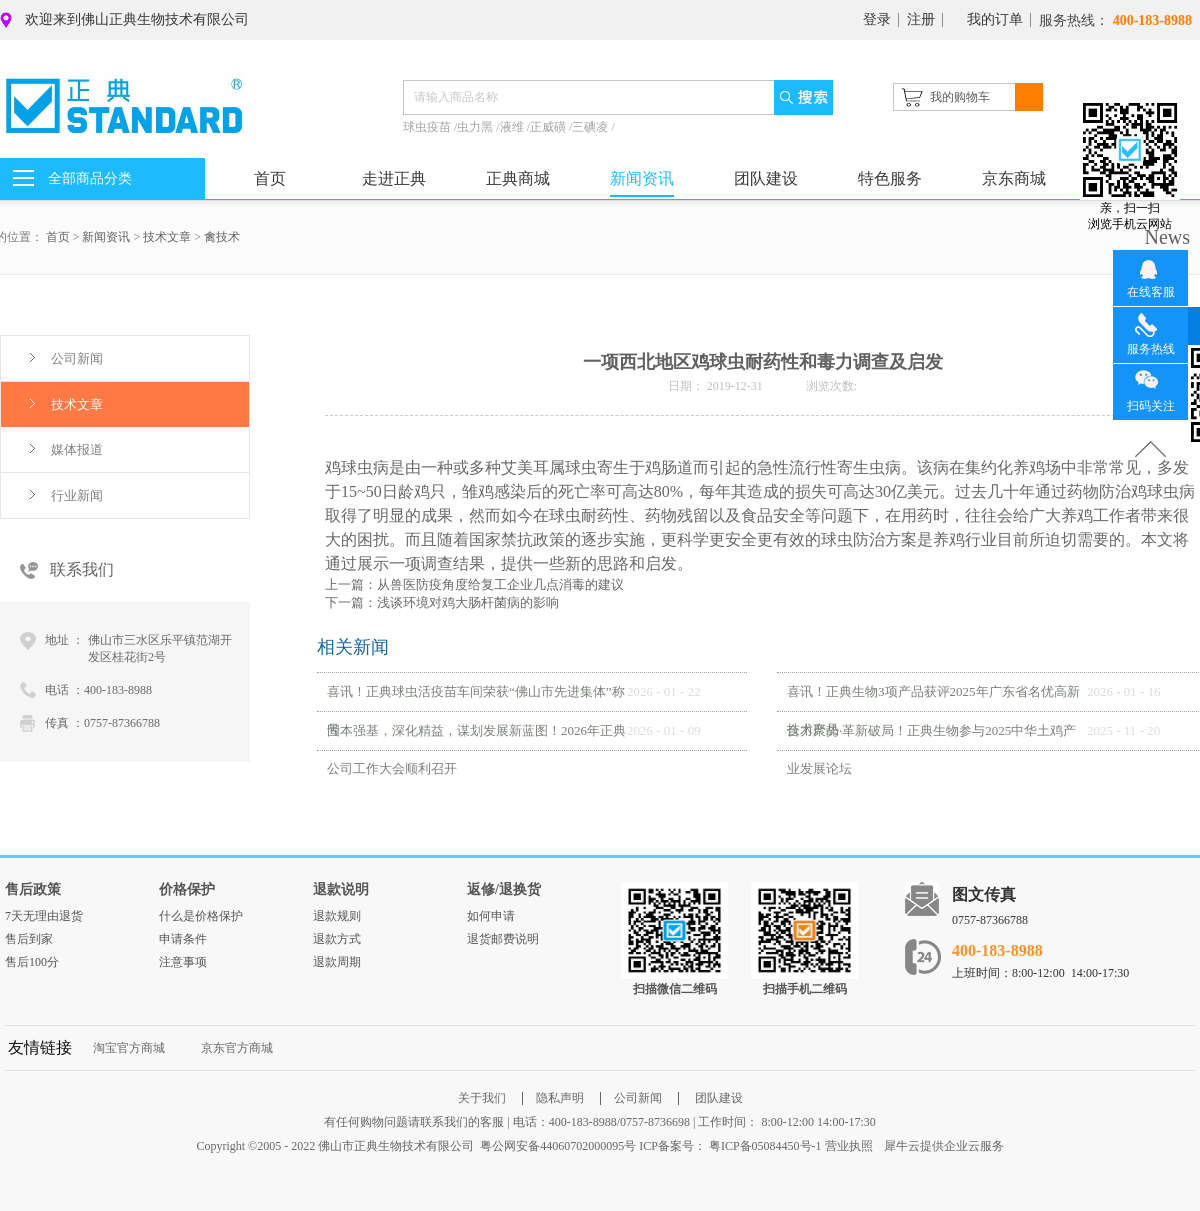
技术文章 (167, 237)
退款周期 (337, 962)
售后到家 (29, 939)
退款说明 (341, 889)
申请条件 (183, 939)
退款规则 (337, 916)
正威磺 (549, 127)
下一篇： (442, 602)
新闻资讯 (106, 237)
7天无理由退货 (44, 916)
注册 (921, 19)
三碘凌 (591, 127)
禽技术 (222, 237)
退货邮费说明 (503, 939)
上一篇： (474, 584)
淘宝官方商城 (129, 1048)
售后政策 (33, 889)
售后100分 (32, 962)
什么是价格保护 (201, 916)
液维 (513, 127)
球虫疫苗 (428, 127)
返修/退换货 (504, 889)
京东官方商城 (237, 1048)
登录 (877, 19)
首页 (270, 178)
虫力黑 (476, 127)
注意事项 (183, 962)
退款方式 (337, 939)
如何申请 (491, 916)
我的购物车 (960, 97)
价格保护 (187, 889)
